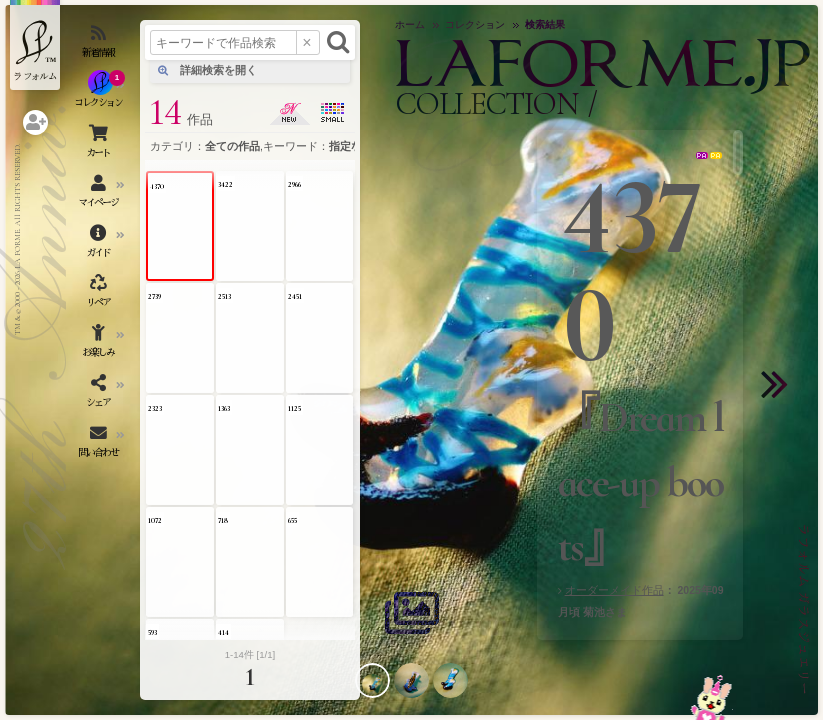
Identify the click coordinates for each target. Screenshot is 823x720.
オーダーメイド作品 (614, 590)
